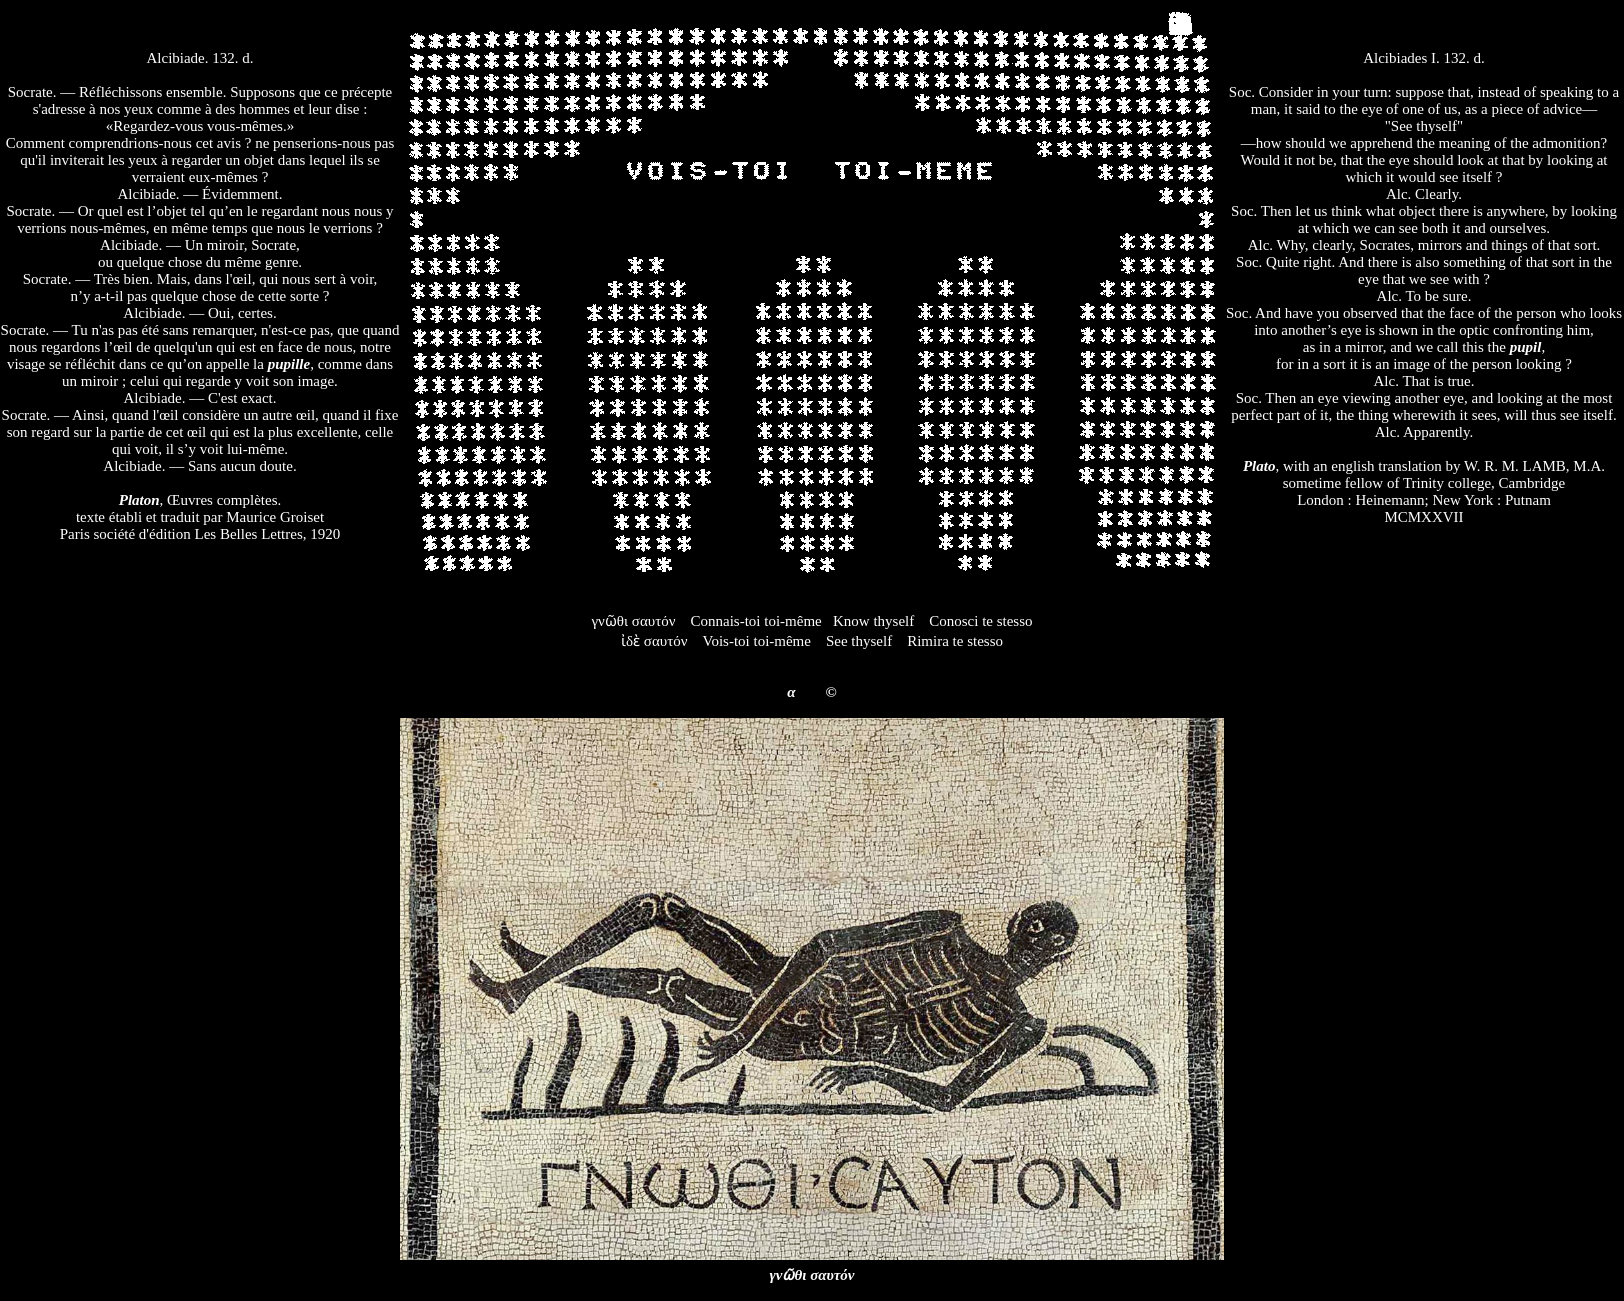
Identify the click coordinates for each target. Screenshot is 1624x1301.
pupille (289, 364)
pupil (1526, 347)
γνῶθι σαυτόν (812, 1275)
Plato (1259, 466)
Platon (139, 500)
